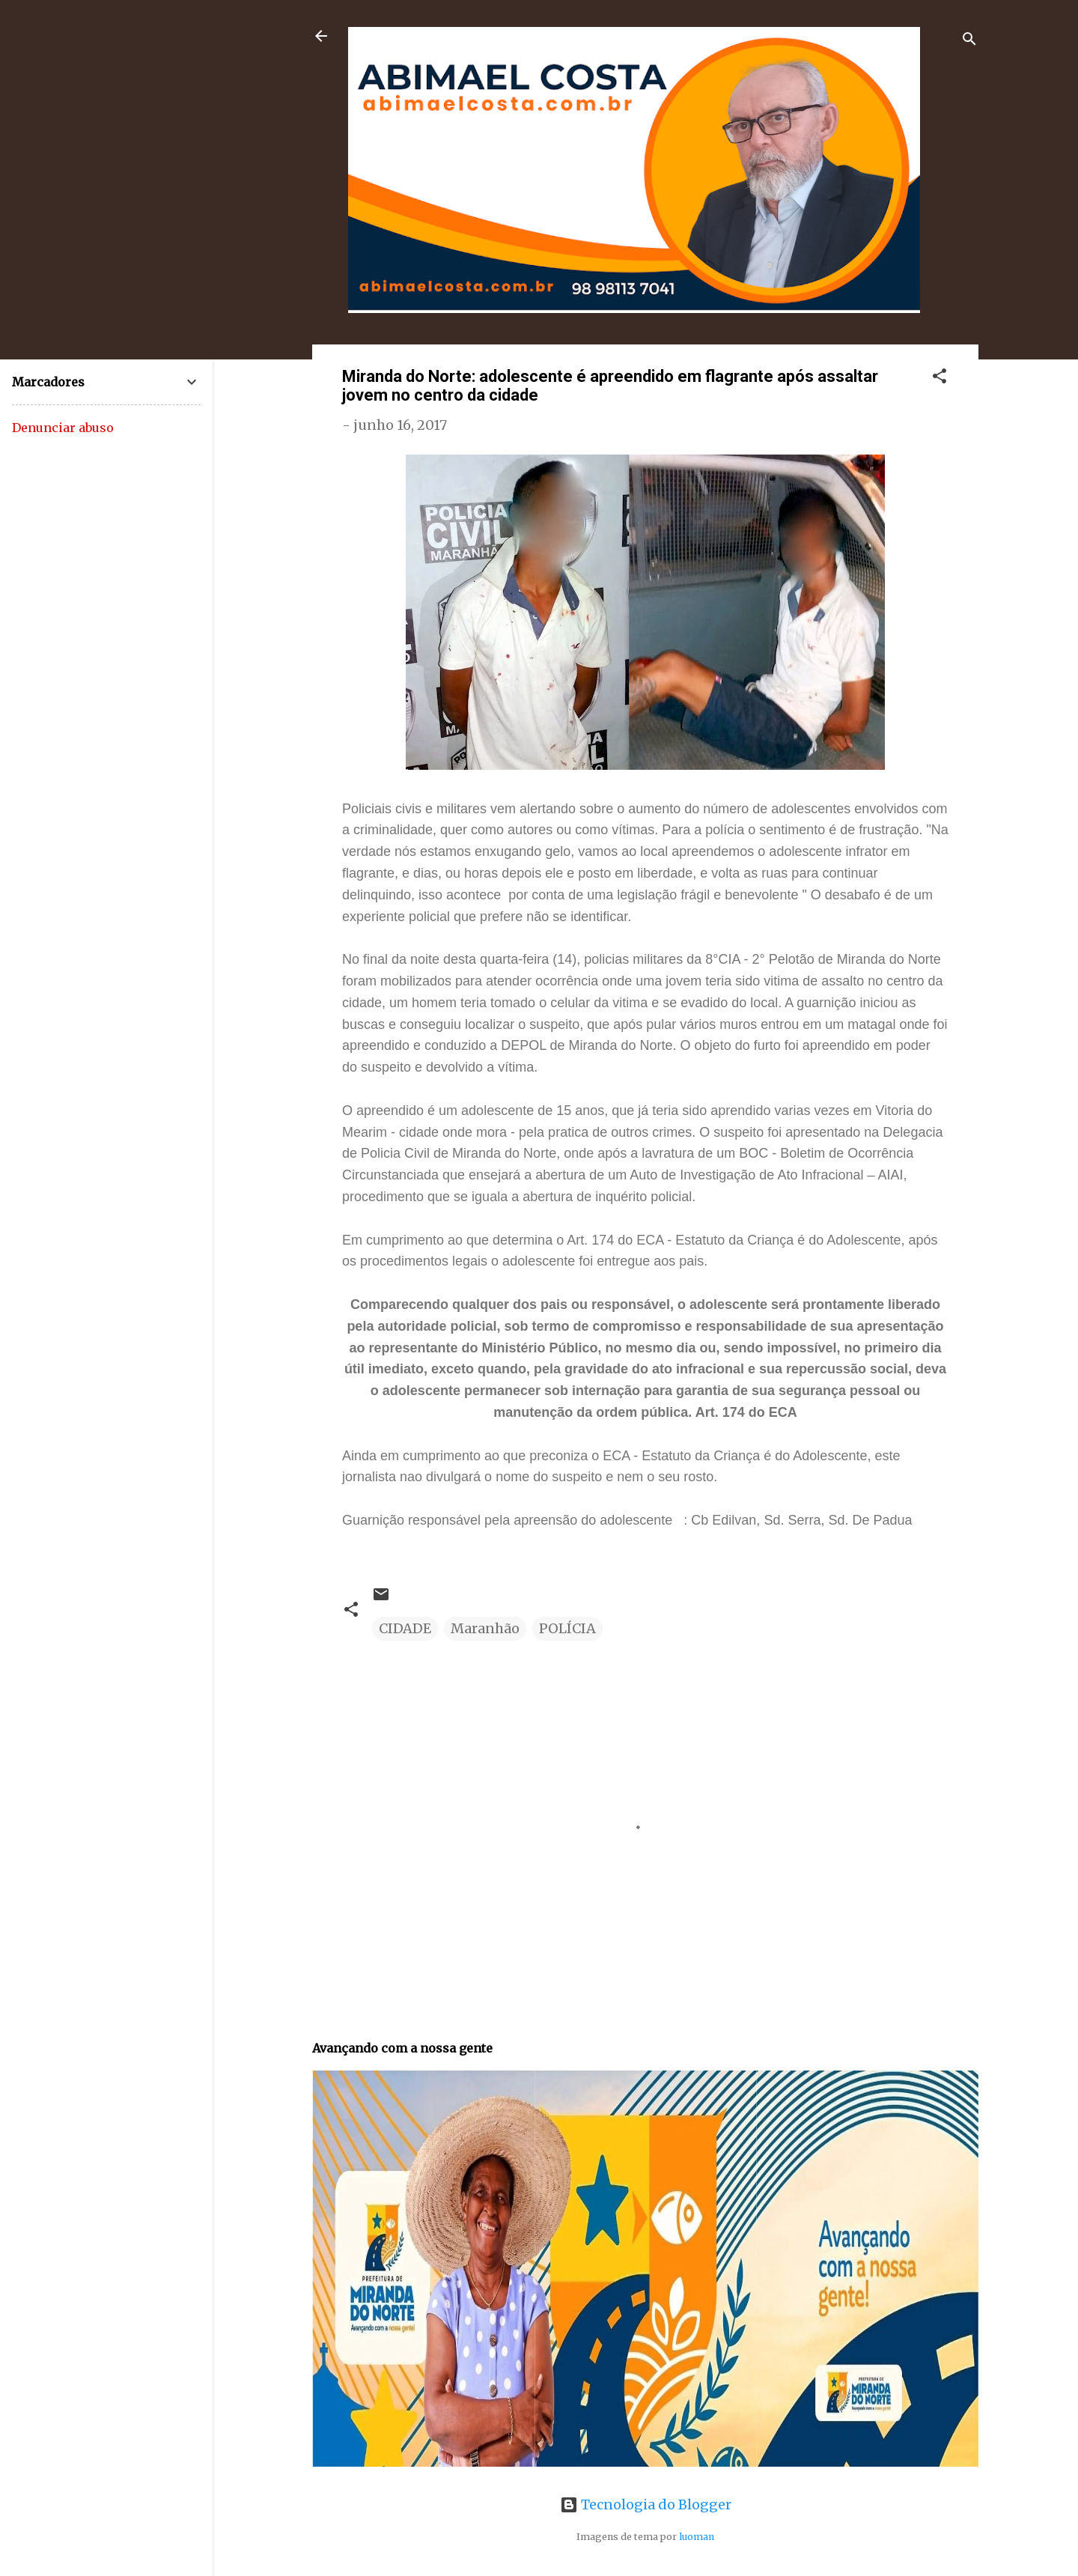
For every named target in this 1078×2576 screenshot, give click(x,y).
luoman (696, 2536)
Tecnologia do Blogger (645, 2504)
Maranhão (485, 1628)
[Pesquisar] (969, 41)
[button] (939, 378)
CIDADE (405, 1628)
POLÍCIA (567, 1628)
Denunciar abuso (63, 427)
